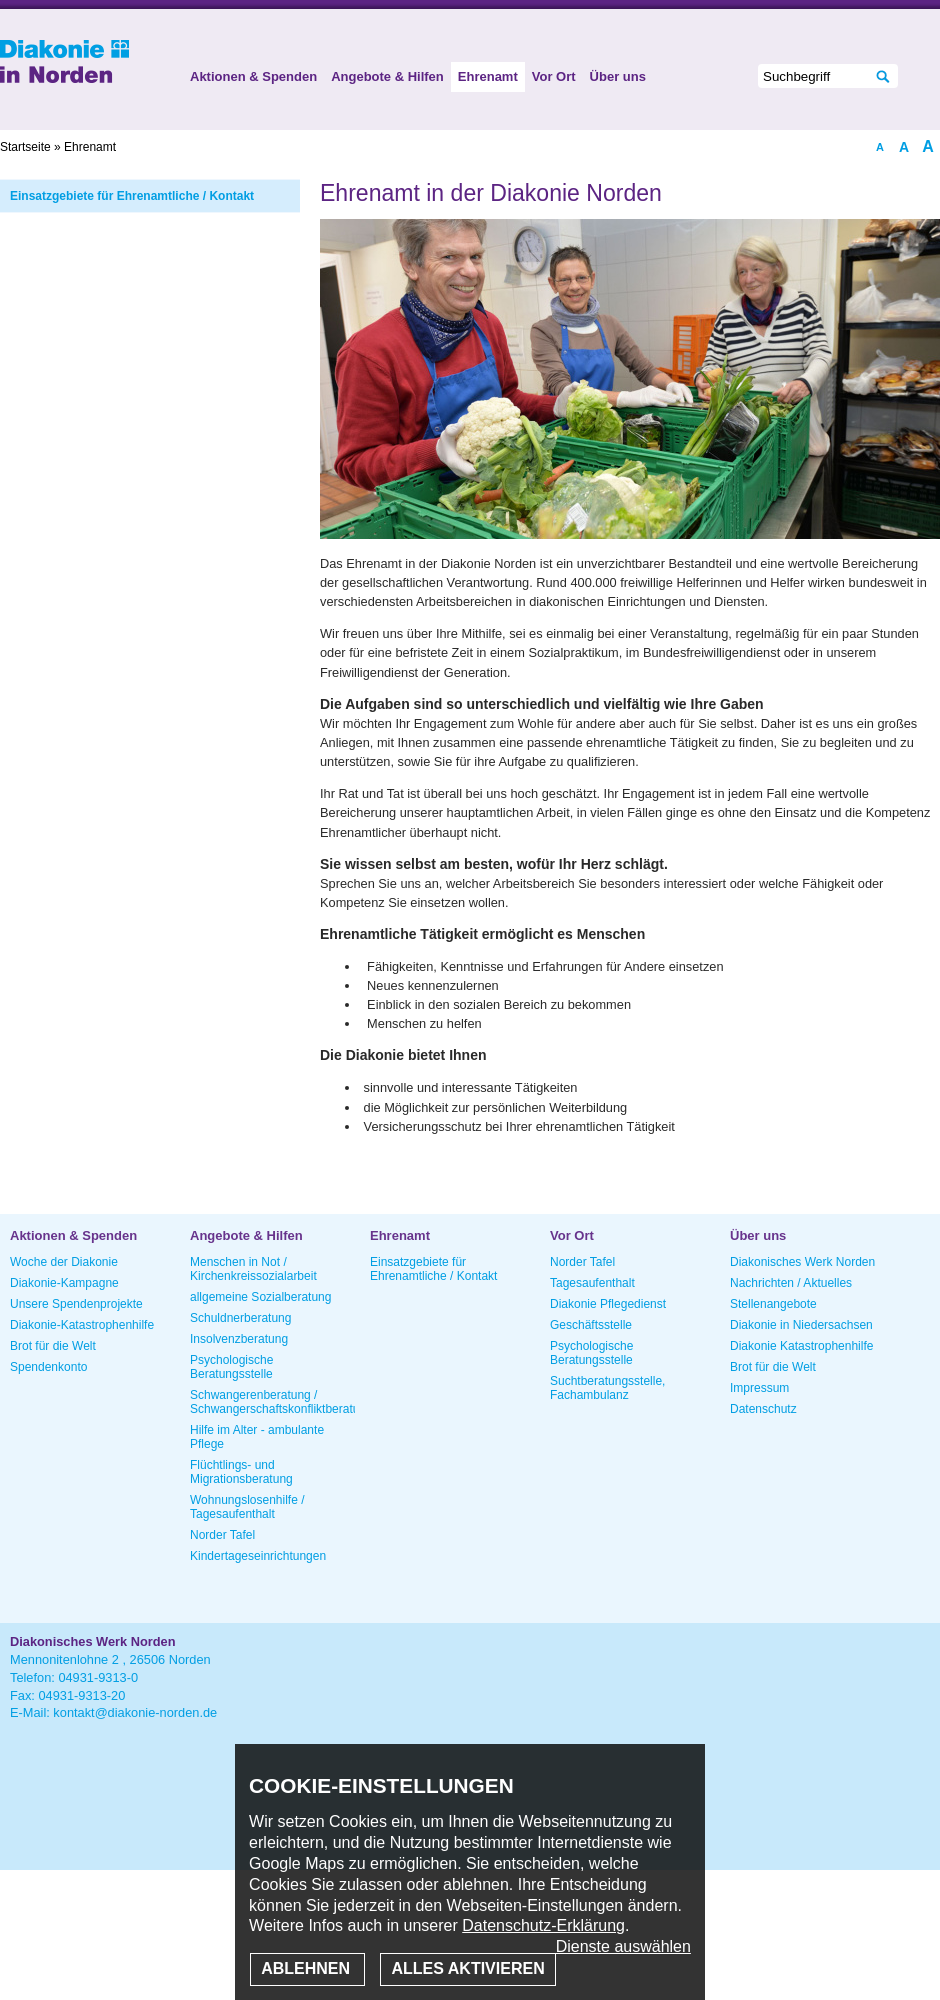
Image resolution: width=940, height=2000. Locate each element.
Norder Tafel (222, 1535)
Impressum (759, 1388)
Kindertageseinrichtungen (258, 1556)
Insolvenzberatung (239, 1339)
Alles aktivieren (467, 1968)
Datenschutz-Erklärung (543, 1925)
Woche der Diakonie (64, 1262)
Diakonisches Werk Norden (802, 1262)
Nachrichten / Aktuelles (791, 1283)
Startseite (25, 147)
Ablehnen (307, 1968)
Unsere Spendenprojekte (76, 1304)
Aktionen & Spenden (253, 76)
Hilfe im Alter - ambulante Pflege (257, 1437)
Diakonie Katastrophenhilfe (801, 1346)
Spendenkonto (48, 1367)
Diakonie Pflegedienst (608, 1304)
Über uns (618, 76)
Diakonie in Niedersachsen (801, 1325)
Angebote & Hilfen (387, 76)
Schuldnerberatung (240, 1318)
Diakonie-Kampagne (64, 1283)
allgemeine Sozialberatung (260, 1297)
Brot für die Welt (53, 1346)
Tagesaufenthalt (592, 1283)
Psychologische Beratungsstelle (231, 1367)
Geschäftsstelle (591, 1325)
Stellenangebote (773, 1304)
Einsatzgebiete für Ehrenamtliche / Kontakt (132, 196)
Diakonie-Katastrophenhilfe (82, 1325)
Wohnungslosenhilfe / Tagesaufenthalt (247, 1507)
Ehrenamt (488, 76)
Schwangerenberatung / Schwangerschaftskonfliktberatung (272, 1402)
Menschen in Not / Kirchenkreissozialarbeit (253, 1269)
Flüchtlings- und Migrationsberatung (241, 1472)
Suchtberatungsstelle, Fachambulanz (607, 1388)
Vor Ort (554, 76)
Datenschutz (763, 1409)
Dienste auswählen (623, 1946)
